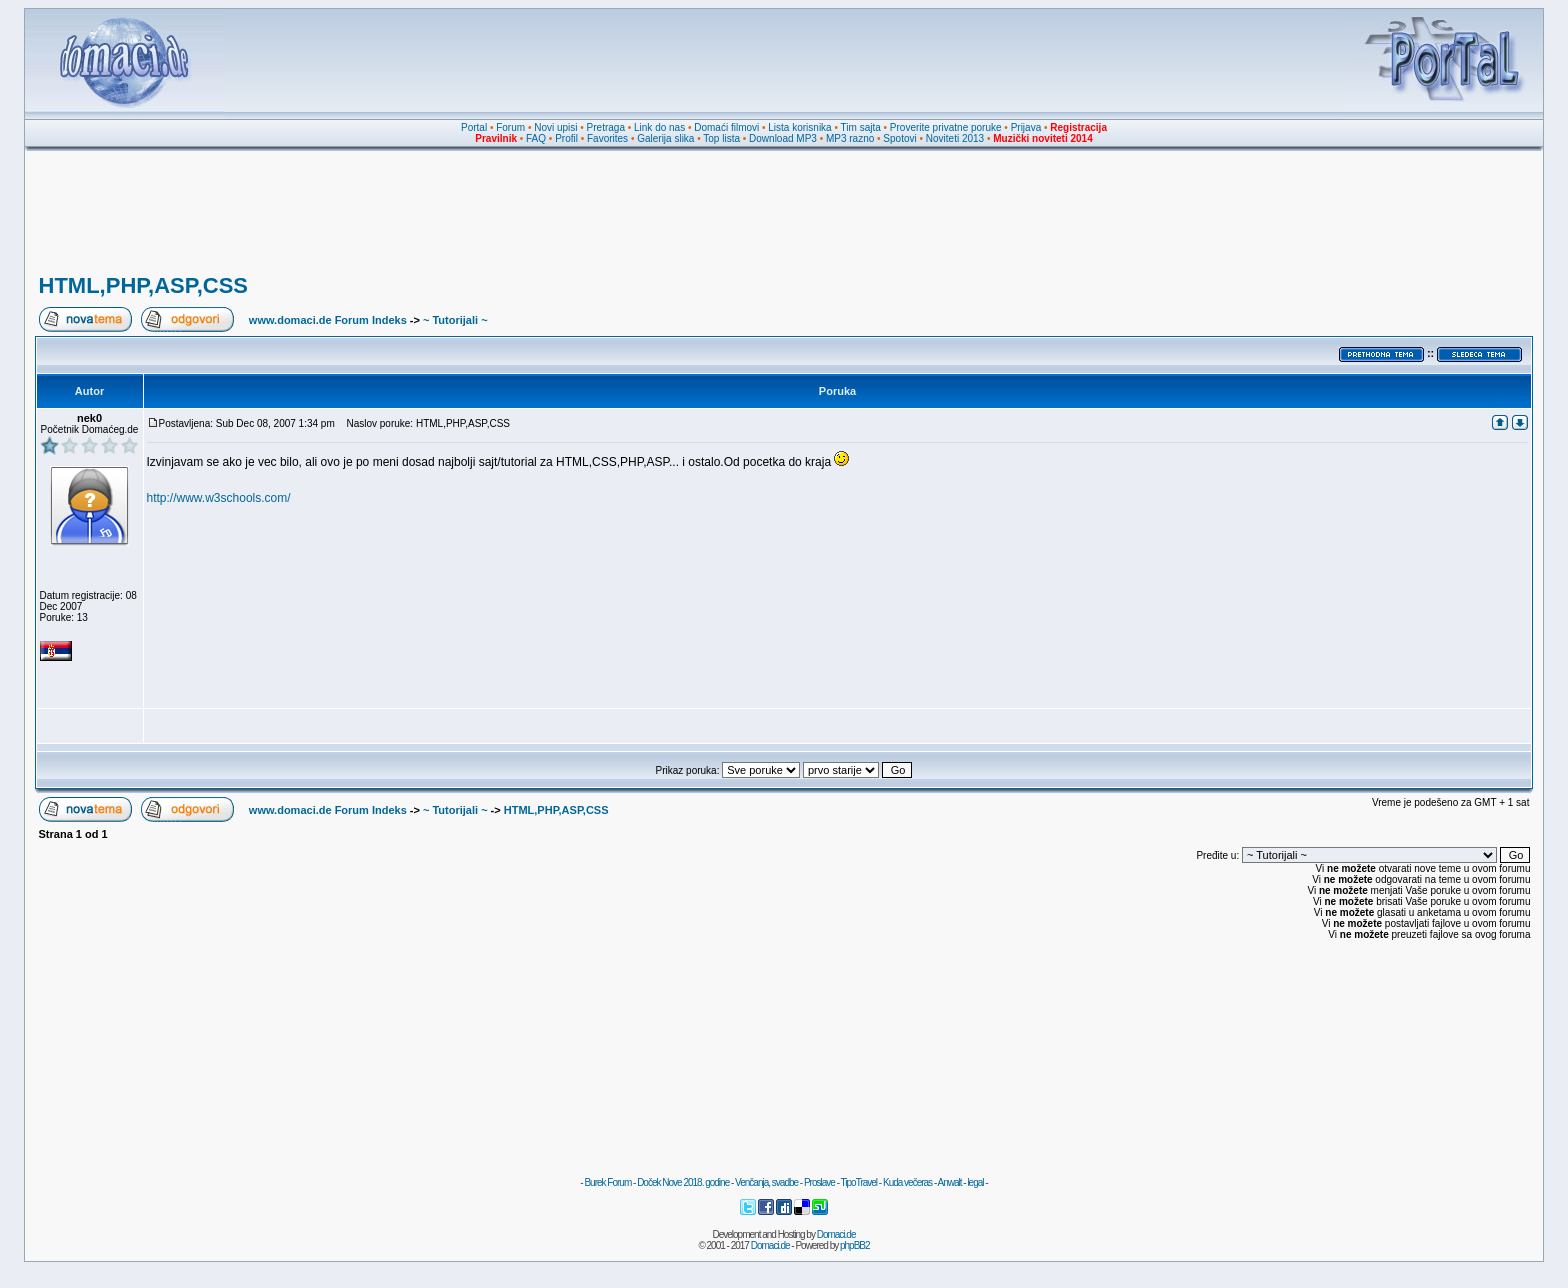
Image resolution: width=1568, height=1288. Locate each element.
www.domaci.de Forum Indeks (328, 320)
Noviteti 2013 (955, 138)
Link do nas (659, 127)
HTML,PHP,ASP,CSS (143, 285)
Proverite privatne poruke (946, 127)
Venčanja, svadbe (766, 1182)
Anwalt (949, 1182)
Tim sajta (861, 127)
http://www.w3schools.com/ (219, 498)
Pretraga (606, 127)
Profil (566, 138)
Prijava (1026, 127)
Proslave (819, 1182)
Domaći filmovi (726, 127)
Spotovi (899, 138)
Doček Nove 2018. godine (683, 1182)
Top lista (721, 138)
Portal (474, 127)
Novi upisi (555, 127)
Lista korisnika (799, 127)
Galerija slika (665, 138)
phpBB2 (855, 1245)
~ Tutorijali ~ (455, 320)
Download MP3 (783, 138)
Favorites (607, 138)
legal (975, 1182)
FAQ (536, 138)
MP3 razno (850, 138)
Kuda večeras (907, 1182)
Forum (510, 127)
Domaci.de (836, 1234)
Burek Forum (607, 1182)
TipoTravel (859, 1182)
